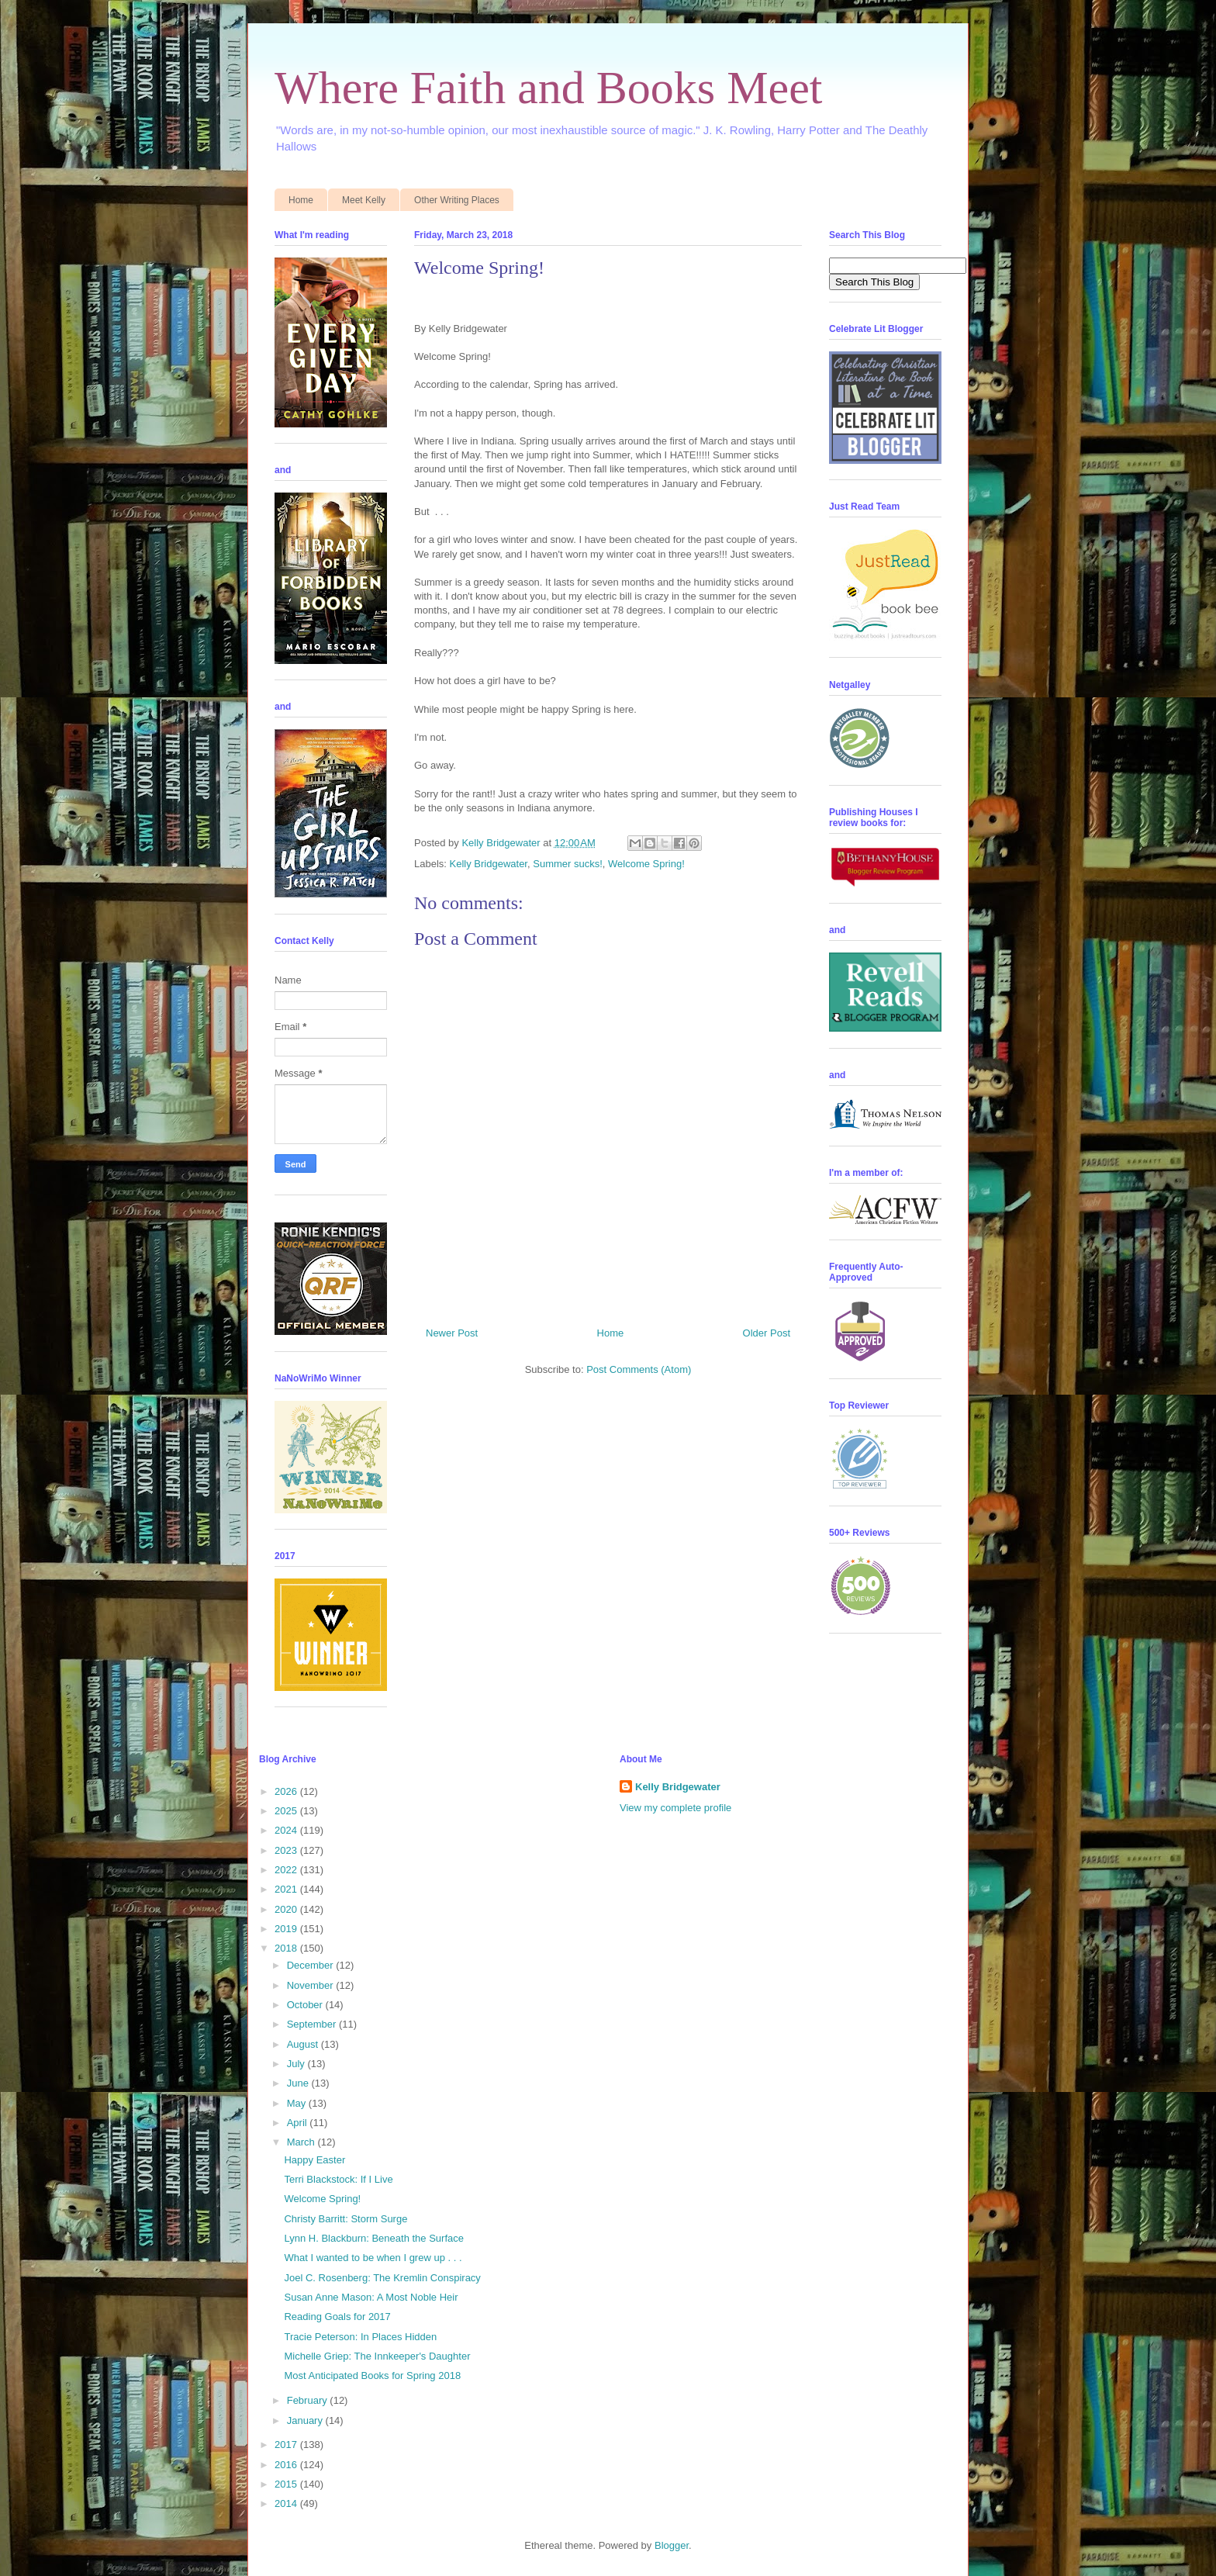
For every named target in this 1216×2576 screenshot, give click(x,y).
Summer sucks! (568, 864)
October (306, 2005)
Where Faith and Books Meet (549, 87)
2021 (287, 1889)
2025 (287, 1811)
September (313, 2024)
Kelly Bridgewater (488, 864)
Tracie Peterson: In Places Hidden (360, 2337)
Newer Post (452, 1333)
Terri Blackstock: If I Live (338, 2179)
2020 (287, 1909)
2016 (287, 2465)
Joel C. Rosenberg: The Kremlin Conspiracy (382, 2278)
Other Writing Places (456, 200)
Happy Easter (314, 2160)
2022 (287, 1870)
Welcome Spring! (646, 864)
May (298, 2103)
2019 (287, 1929)
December (312, 1965)
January (306, 2420)
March (302, 2142)
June (299, 2083)
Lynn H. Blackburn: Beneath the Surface (374, 2238)
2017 (287, 2444)
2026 (287, 1791)
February (308, 2400)
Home (300, 200)
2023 (287, 1850)
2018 (287, 1948)
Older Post (766, 1333)
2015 (287, 2484)
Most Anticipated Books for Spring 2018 (372, 2375)
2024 (287, 1830)
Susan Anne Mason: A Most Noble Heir (371, 2297)
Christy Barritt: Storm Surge (345, 2219)
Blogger (672, 2545)
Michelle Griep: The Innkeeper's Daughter (377, 2356)
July (297, 2063)
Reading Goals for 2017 (337, 2316)
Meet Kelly (363, 200)
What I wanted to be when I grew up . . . (372, 2257)
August (304, 2044)
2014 (287, 2503)
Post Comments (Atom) (638, 1369)
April (298, 2122)
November (312, 1985)
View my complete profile (675, 1808)
